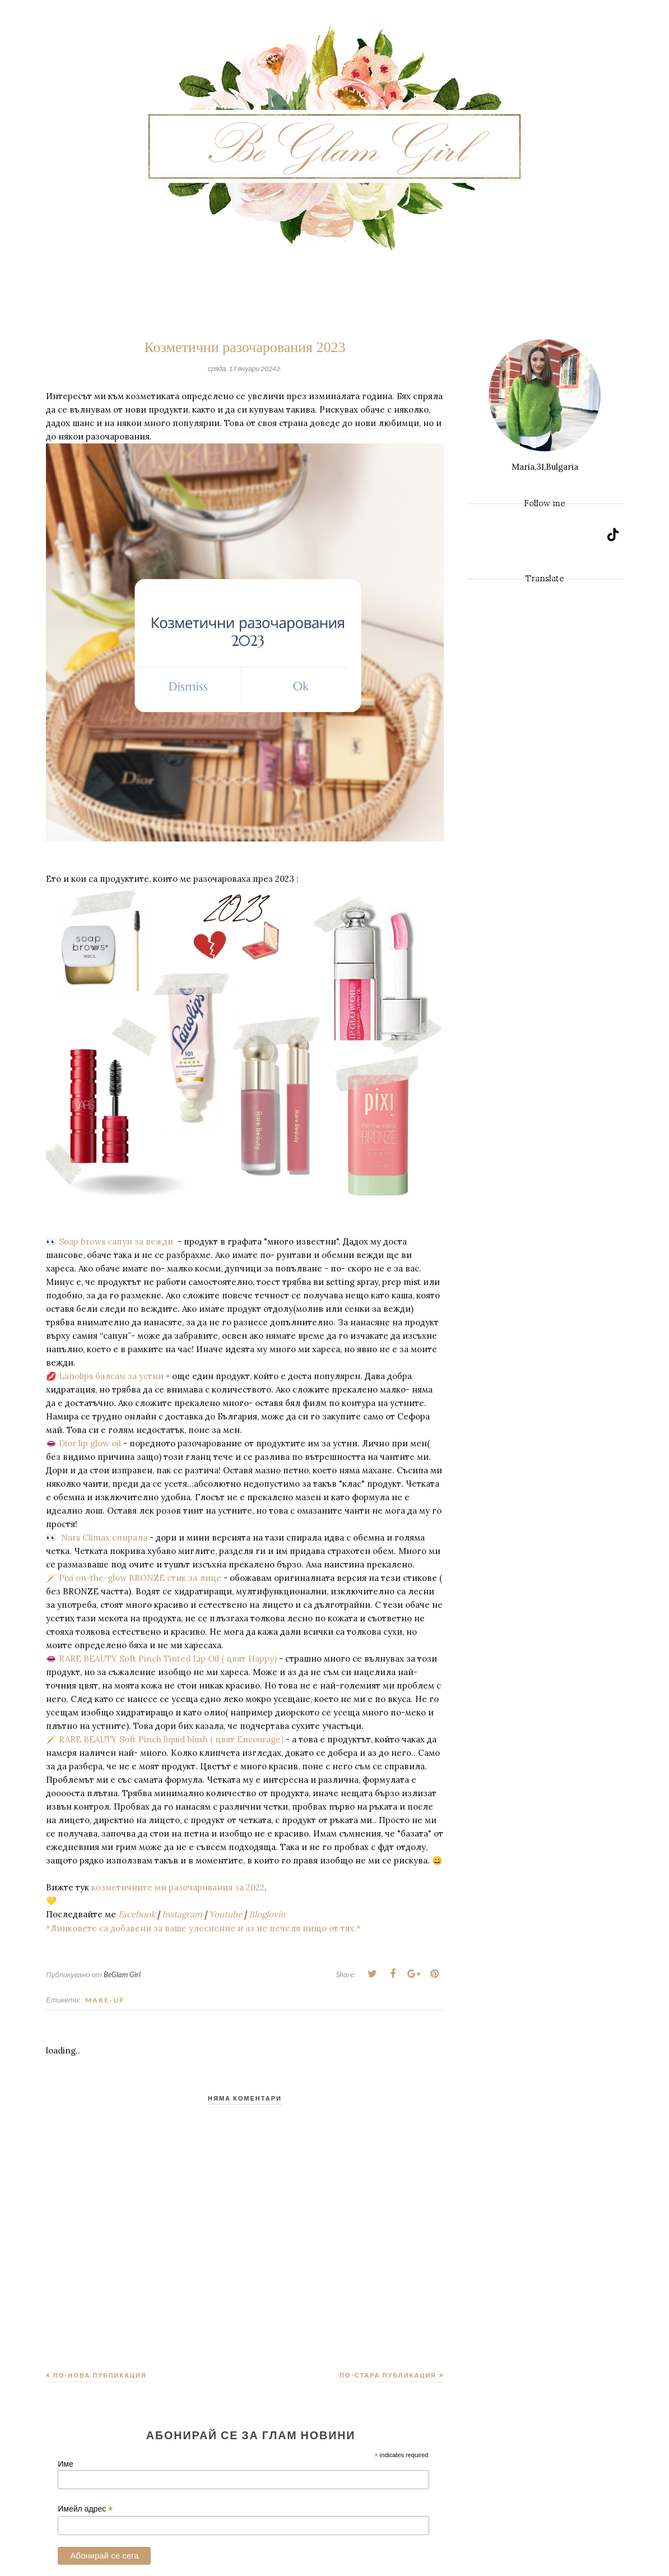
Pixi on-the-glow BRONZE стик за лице (139, 1578)
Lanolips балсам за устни (110, 1376)
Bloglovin (267, 1914)
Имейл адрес (85, 2509)
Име (65, 2463)
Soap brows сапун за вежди (118, 1241)
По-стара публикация (388, 2375)
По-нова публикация (100, 2375)
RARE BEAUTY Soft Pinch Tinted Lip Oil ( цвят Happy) (167, 1658)
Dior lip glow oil (91, 1443)
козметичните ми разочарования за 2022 (176, 1887)
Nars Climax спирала (104, 1537)
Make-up (105, 2000)
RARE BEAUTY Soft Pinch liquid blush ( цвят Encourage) (170, 1739)
